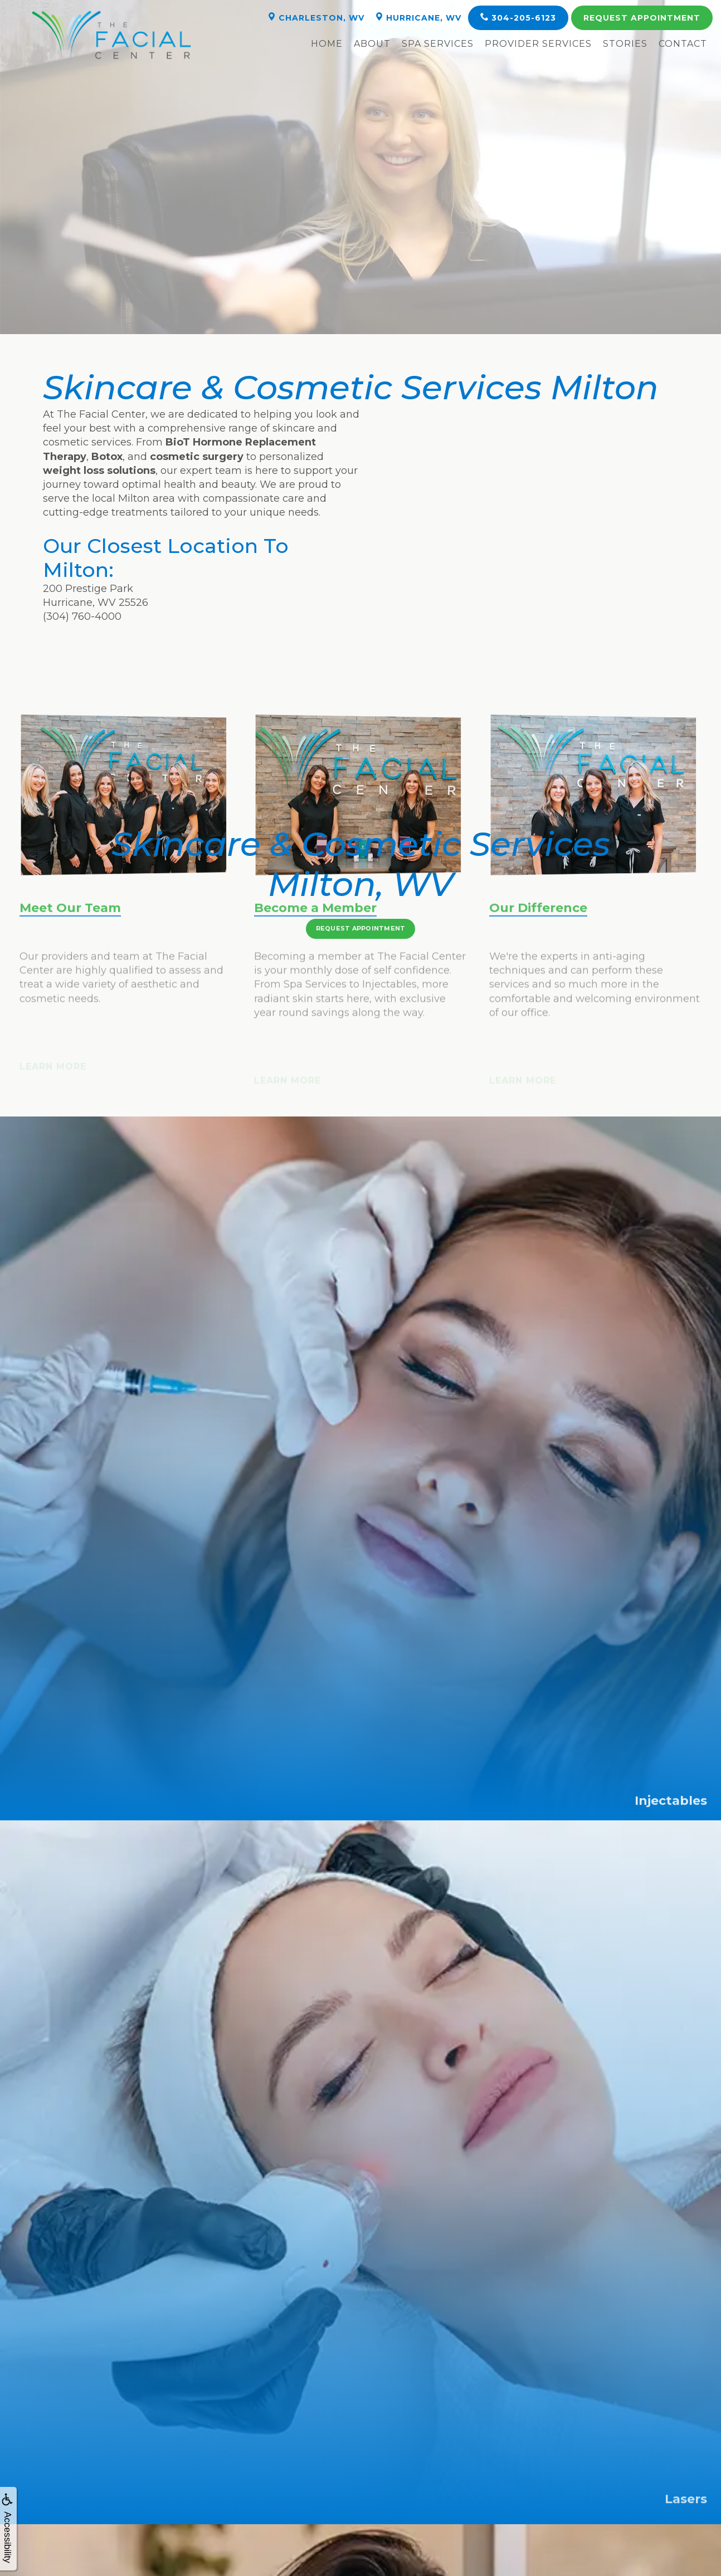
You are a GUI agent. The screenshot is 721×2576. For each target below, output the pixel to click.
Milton (448, 2470)
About (372, 43)
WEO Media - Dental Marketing (338, 2520)
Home (327, 43)
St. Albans (273, 2456)
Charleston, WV (315, 17)
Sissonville (623, 2456)
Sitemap (527, 2520)
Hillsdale (447, 2456)
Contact (683, 43)
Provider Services (538, 43)
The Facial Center (265, 2520)
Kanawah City (98, 2456)
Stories (625, 43)
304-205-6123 (518, 17)
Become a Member (315, 951)
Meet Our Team (70, 951)
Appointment (641, 18)
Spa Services (438, 43)
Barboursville (622, 2470)
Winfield (98, 2470)
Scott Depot (273, 2470)
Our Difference (538, 951)
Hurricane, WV (418, 17)
